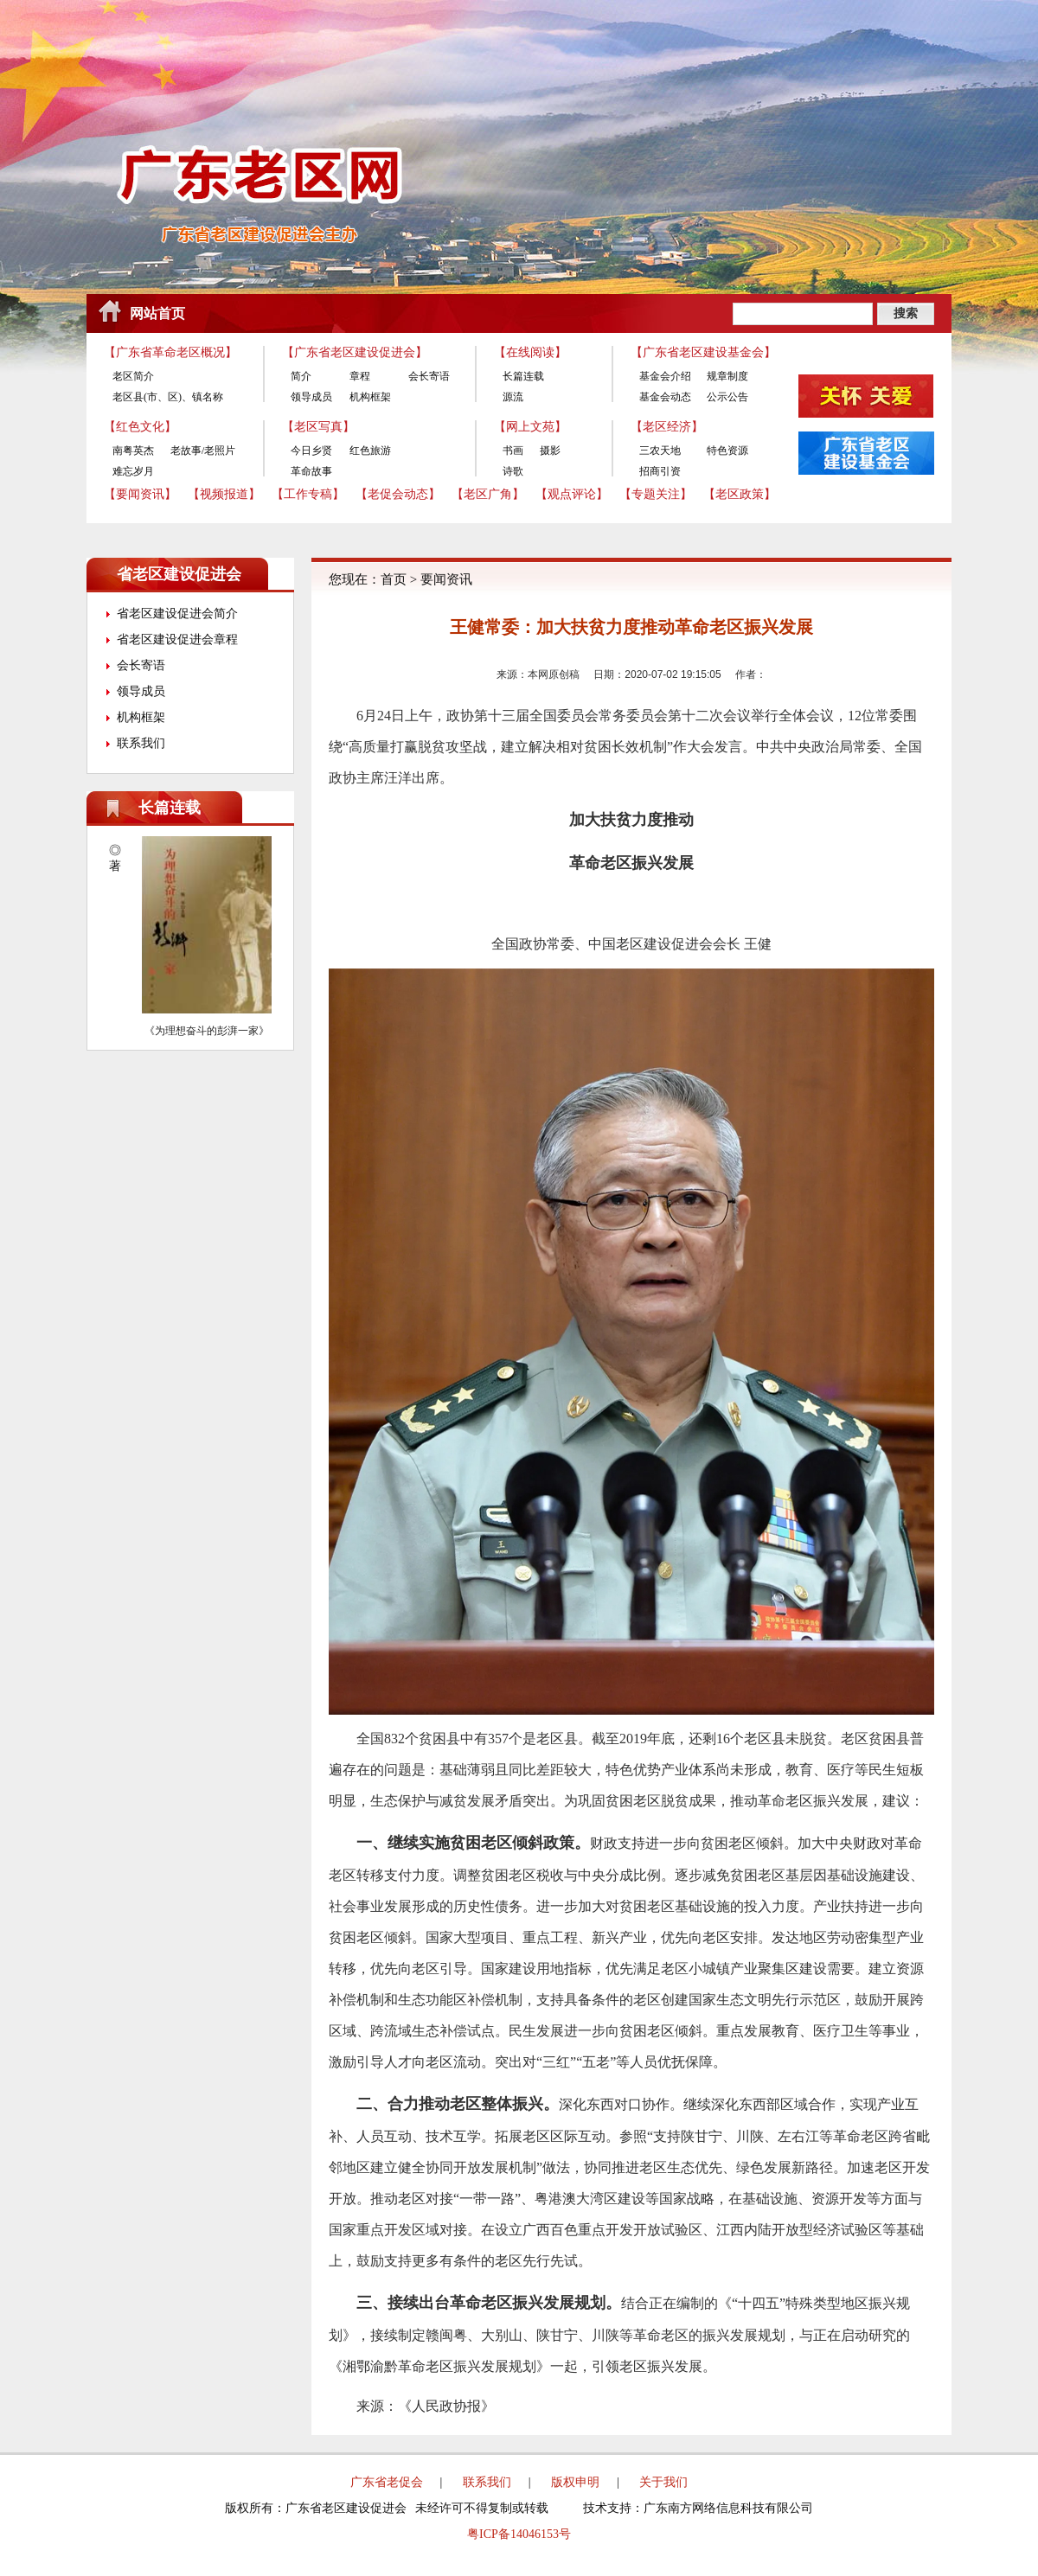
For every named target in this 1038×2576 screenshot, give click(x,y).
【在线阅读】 (530, 352)
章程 (359, 376)
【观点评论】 (571, 494)
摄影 (550, 450)
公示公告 (727, 397)
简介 (301, 376)
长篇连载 (523, 376)
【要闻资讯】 (140, 494)
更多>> (269, 808)
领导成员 (311, 397)
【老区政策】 (739, 494)
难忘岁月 (133, 471)
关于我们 (663, 2482)
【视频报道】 (224, 494)
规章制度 (727, 376)
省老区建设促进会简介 (177, 613)
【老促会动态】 (398, 494)
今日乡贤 (311, 450)
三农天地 (660, 450)
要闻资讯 (446, 579)
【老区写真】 (318, 426)
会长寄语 (429, 376)
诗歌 (513, 471)
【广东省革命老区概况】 (170, 352)
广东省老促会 (386, 2482)
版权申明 (575, 2482)
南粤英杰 (133, 450)
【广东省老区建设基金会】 (703, 352)
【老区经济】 (667, 426)
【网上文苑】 (530, 426)
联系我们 (141, 743)
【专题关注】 (655, 494)
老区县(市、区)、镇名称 (167, 397)
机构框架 (370, 397)
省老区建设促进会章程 (177, 639)
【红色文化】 (140, 426)
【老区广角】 (488, 494)
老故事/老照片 (202, 450)
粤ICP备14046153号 (519, 2534)
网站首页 (157, 313)
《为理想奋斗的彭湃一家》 (206, 1031)
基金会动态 (665, 397)
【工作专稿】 (308, 494)
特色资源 (727, 450)
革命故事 (311, 471)
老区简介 (133, 376)
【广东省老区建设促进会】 (354, 352)
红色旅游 (370, 450)
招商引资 (660, 471)
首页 (394, 579)
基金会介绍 (665, 376)
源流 (513, 397)
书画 (513, 450)
